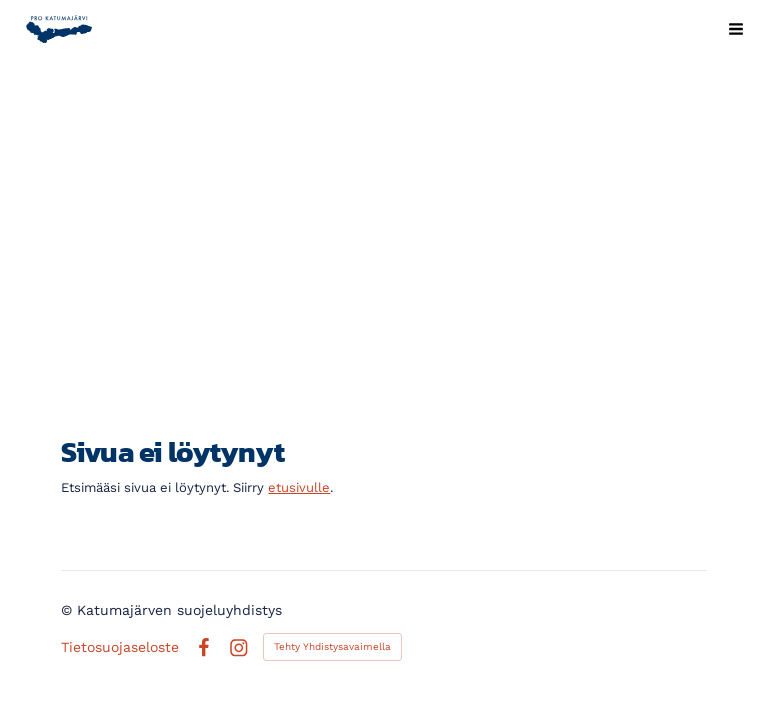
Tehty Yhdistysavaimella (332, 646)
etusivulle (299, 487)
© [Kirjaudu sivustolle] (69, 610)
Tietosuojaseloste (120, 647)
